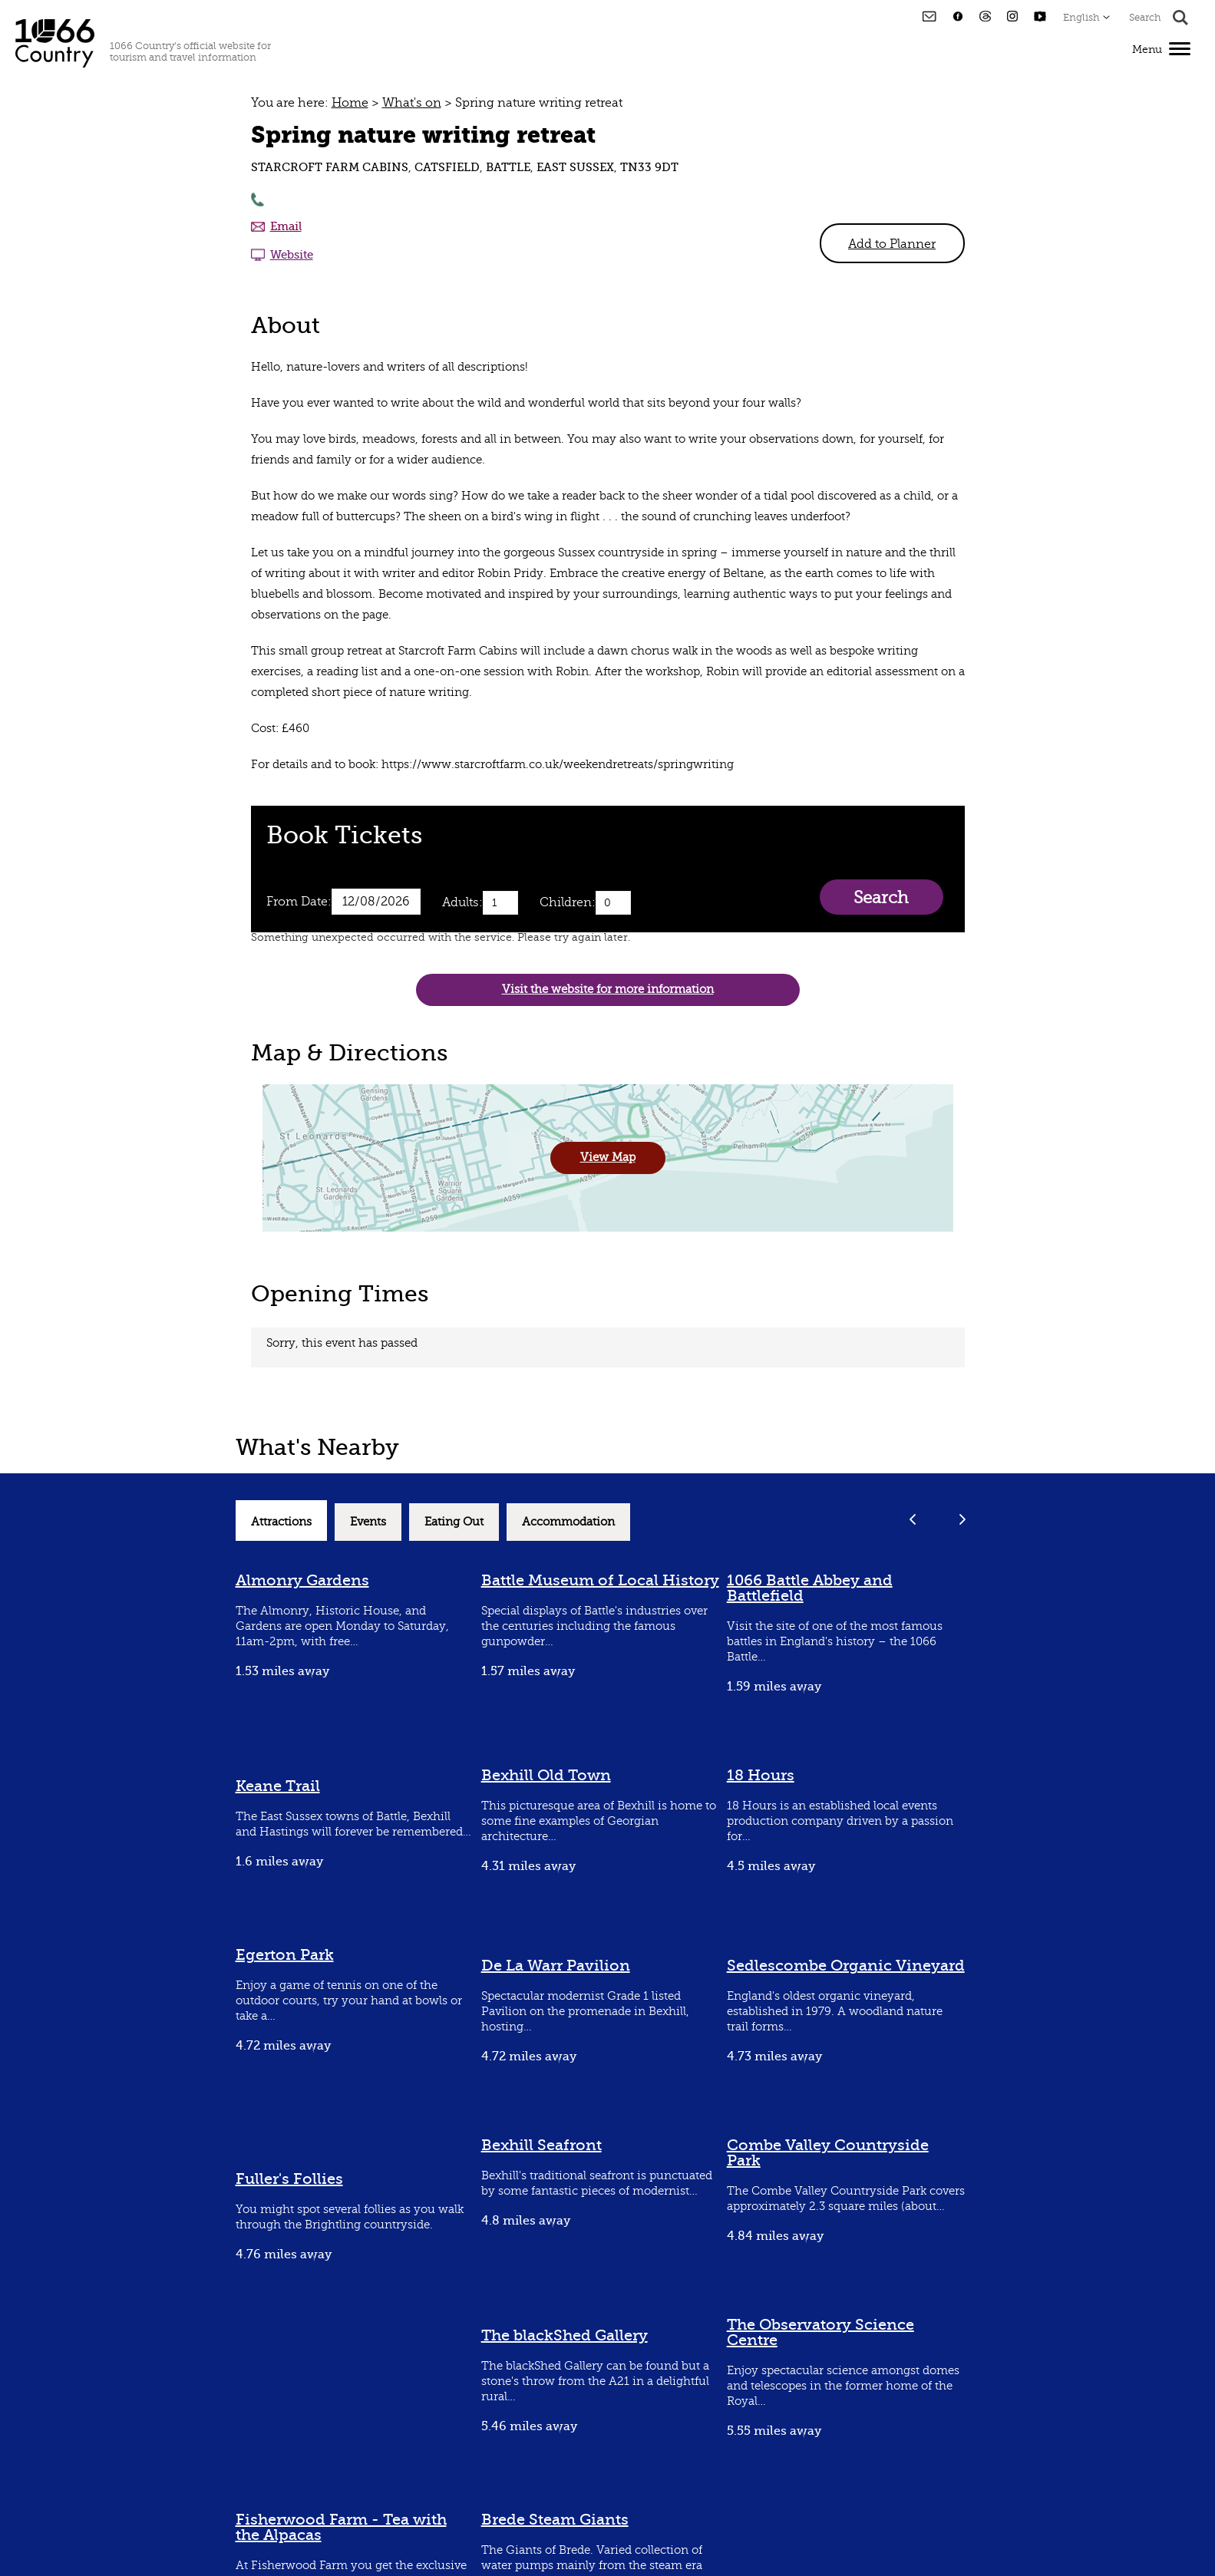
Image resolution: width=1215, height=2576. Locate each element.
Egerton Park (285, 1955)
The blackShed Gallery (564, 2335)
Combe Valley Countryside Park (828, 2152)
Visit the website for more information (608, 989)
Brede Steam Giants (555, 2519)
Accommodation (568, 1522)
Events (368, 1522)
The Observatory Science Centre (820, 2332)
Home (350, 103)
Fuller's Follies (289, 2179)
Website (291, 255)
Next (963, 1519)
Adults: (462, 902)
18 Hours (760, 1775)
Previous (913, 1519)
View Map (608, 1157)
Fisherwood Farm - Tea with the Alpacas (341, 2527)
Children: (568, 902)
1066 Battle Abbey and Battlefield (810, 1588)
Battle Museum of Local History (600, 1580)
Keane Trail (278, 1786)
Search (880, 897)
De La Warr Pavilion (555, 1965)
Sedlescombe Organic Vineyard (846, 1965)
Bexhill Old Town (546, 1775)
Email (286, 226)
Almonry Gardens (302, 1580)
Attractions (281, 1522)
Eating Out (454, 1522)
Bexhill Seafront (541, 2145)
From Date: (299, 902)
